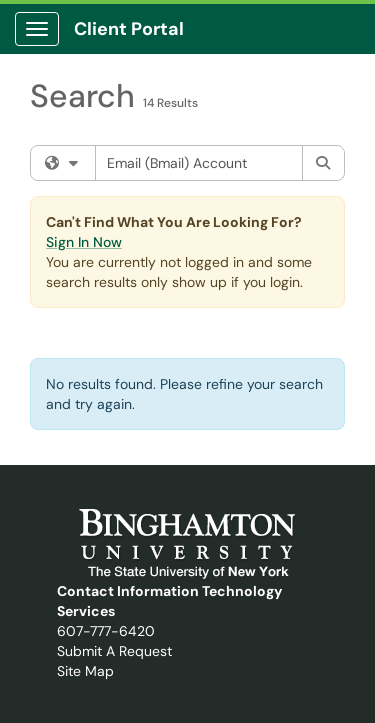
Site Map (85, 671)
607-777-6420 (106, 631)
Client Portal (129, 29)
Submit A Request (114, 651)
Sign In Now (84, 242)
